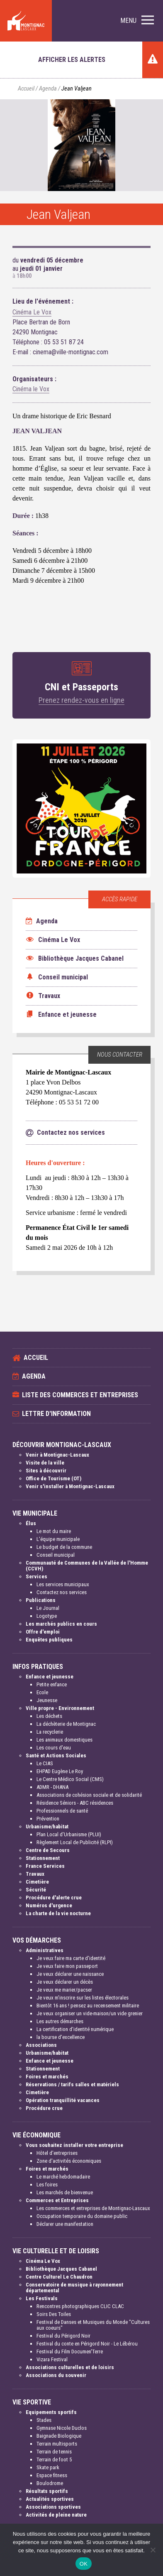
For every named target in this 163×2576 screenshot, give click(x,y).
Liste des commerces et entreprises (80, 1395)
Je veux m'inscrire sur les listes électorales (82, 1998)
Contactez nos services (61, 1592)
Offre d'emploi (43, 1632)
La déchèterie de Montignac (66, 1724)
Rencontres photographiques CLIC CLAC (80, 2306)
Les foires (47, 2184)
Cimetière (37, 1882)
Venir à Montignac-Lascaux (57, 1455)
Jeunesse (46, 1700)
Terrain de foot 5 (54, 2459)
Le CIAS (44, 1763)
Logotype (46, 1616)
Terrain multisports (56, 2444)
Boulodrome (49, 2483)
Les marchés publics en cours (61, 1624)
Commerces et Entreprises (57, 2200)
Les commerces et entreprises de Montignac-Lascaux (93, 2208)
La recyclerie (49, 1732)
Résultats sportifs (47, 2491)
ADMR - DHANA (52, 1787)
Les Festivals (42, 2298)
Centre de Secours (48, 1850)
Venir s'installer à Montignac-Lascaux (70, 1486)
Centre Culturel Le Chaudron (59, 2277)
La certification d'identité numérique (75, 2029)
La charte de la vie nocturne (58, 1913)
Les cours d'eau (53, 1747)
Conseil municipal (55, 1555)
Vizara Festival (52, 2359)
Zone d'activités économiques (68, 2161)
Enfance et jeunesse (49, 1676)
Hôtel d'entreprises (57, 2153)
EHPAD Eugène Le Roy (59, 1771)
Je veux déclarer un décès (64, 1982)
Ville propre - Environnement (60, 1708)
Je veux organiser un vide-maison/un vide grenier (89, 2013)
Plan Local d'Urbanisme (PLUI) (68, 1834)
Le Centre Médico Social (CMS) (70, 1779)
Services (36, 1576)
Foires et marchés (47, 2076)
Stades (43, 2420)
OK (84, 2564)
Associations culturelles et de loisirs (70, 2367)
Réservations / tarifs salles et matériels (72, 2084)
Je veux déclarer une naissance (70, 1974)
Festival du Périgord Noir (63, 2336)
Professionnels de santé (62, 1811)
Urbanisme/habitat (47, 1826)
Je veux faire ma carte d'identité (70, 1958)
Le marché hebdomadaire (63, 2177)
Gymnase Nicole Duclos (61, 2428)
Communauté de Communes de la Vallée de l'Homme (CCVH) (87, 1566)
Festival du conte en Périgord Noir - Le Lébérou (87, 2343)
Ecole (42, 1692)
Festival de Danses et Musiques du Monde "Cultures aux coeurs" (93, 2325)
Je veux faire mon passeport (67, 1966)
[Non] (152, 2550)
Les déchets (49, 1716)
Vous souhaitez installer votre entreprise (74, 2145)
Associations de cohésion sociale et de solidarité (89, 1795)
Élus (31, 1523)
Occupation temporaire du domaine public (81, 2216)
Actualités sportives (50, 2499)
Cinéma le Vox (30, 389)
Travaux (35, 1874)
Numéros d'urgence (49, 1905)
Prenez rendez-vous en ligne (81, 700)
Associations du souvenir (56, 2375)
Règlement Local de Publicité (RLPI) (74, 1842)
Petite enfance (51, 1684)
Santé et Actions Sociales (56, 1755)
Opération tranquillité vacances (63, 2100)
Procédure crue (44, 2108)
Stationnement (43, 1858)
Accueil (26, 88)
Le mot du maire (53, 1531)
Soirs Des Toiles (53, 2314)
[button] (137, 21)
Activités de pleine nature (56, 2515)
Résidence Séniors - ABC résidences (74, 1803)
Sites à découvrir (46, 1470)
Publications (41, 1600)
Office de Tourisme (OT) (53, 1478)
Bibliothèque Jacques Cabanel (61, 2269)
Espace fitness (51, 2475)
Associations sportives (53, 2507)
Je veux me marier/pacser (64, 1990)
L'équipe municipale (58, 1539)
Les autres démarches (59, 2021)
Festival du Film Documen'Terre (69, 2351)
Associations (41, 2045)
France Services (45, 1866)
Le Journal (47, 1608)
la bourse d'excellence (60, 2037)
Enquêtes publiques (49, 1639)
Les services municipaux (62, 1584)
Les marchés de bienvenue (64, 2192)
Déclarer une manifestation (64, 2224)
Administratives (44, 1950)
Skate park (47, 2467)
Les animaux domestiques (64, 1740)
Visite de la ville (45, 1463)
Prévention (47, 1818)
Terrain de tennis (54, 2451)
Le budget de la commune (64, 1547)
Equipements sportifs (51, 2412)
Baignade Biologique (58, 2436)
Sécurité (36, 1890)
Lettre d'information (56, 1414)
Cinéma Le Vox (31, 312)
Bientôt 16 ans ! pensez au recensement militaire (87, 2005)
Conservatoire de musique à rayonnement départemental (74, 2288)
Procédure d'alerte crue (54, 1897)
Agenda (48, 88)
